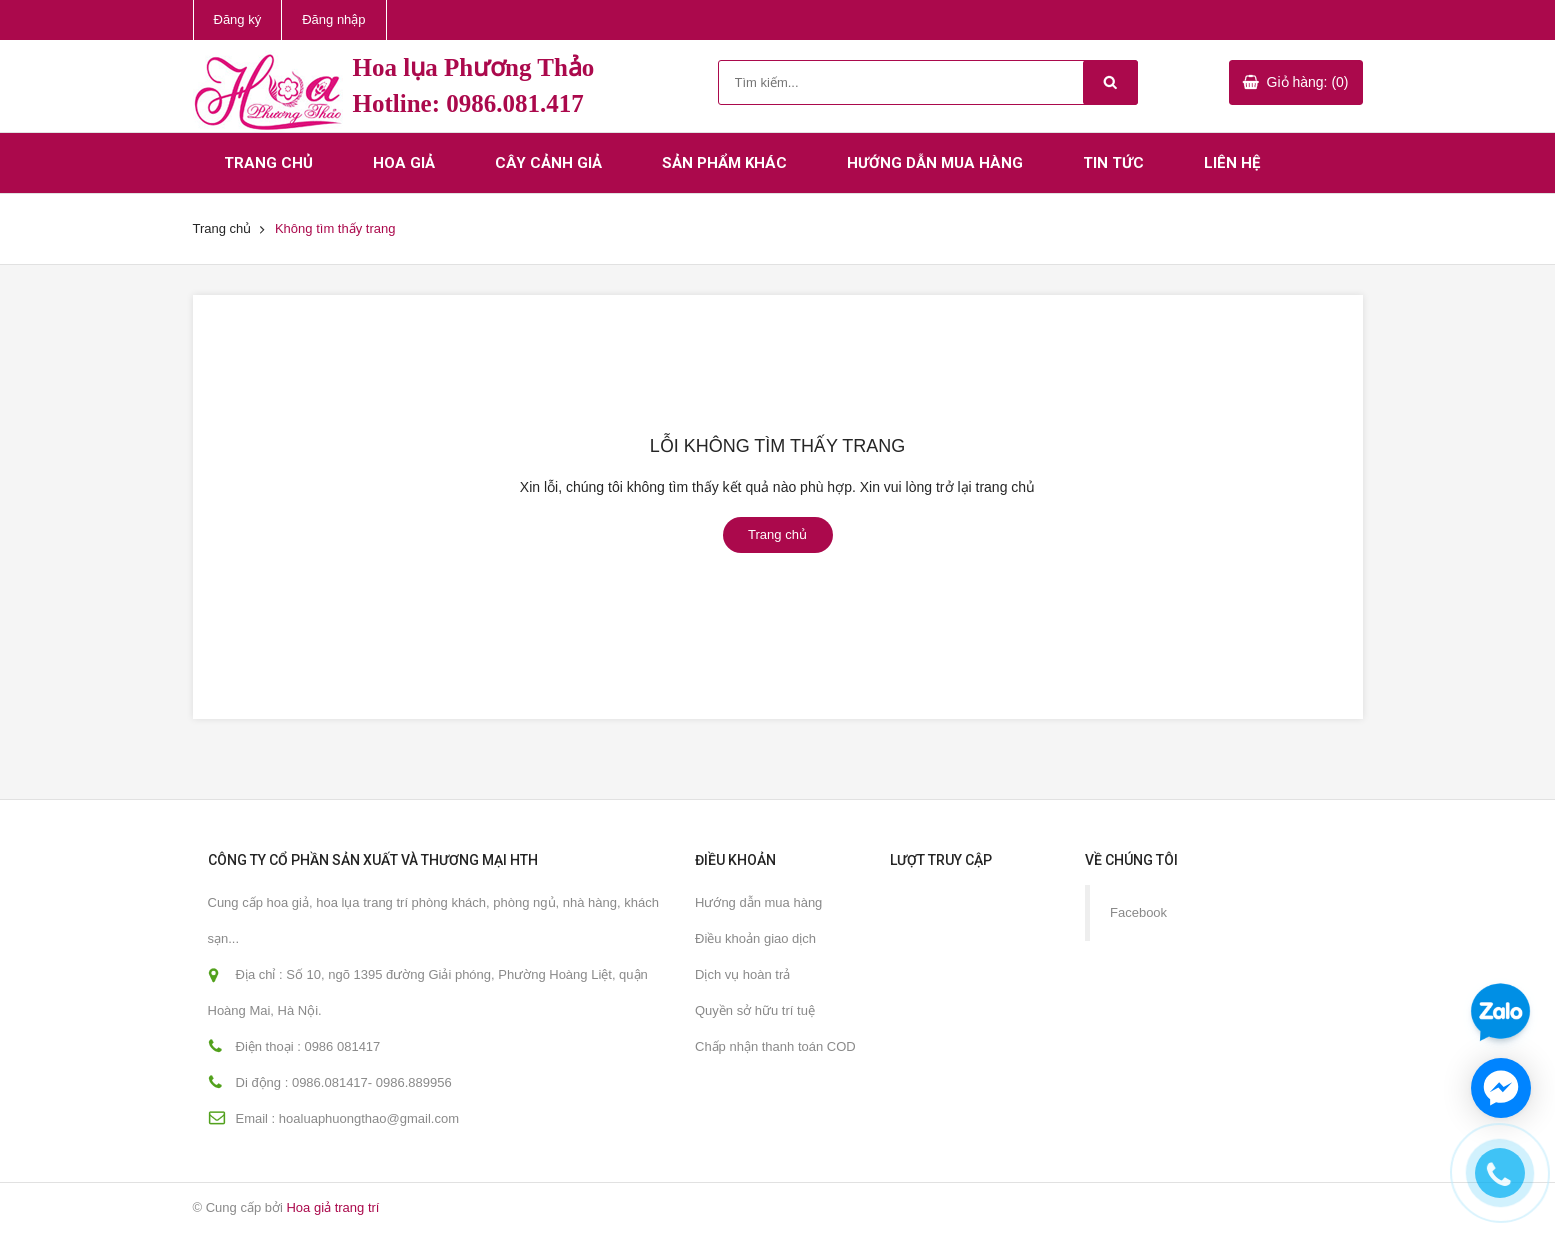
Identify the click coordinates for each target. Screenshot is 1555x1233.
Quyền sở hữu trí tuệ (755, 1010)
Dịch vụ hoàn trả (742, 974)
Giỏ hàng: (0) (1308, 82)
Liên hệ (1232, 163)
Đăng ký (238, 19)
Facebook (1138, 912)
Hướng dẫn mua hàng (935, 163)
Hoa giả (404, 163)
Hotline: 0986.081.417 (468, 103)
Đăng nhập (333, 19)
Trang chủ (268, 163)
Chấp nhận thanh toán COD (775, 1046)
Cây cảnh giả (548, 163)
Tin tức (1113, 163)
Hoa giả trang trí (332, 1207)
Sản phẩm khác (724, 163)
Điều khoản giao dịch (755, 938)
